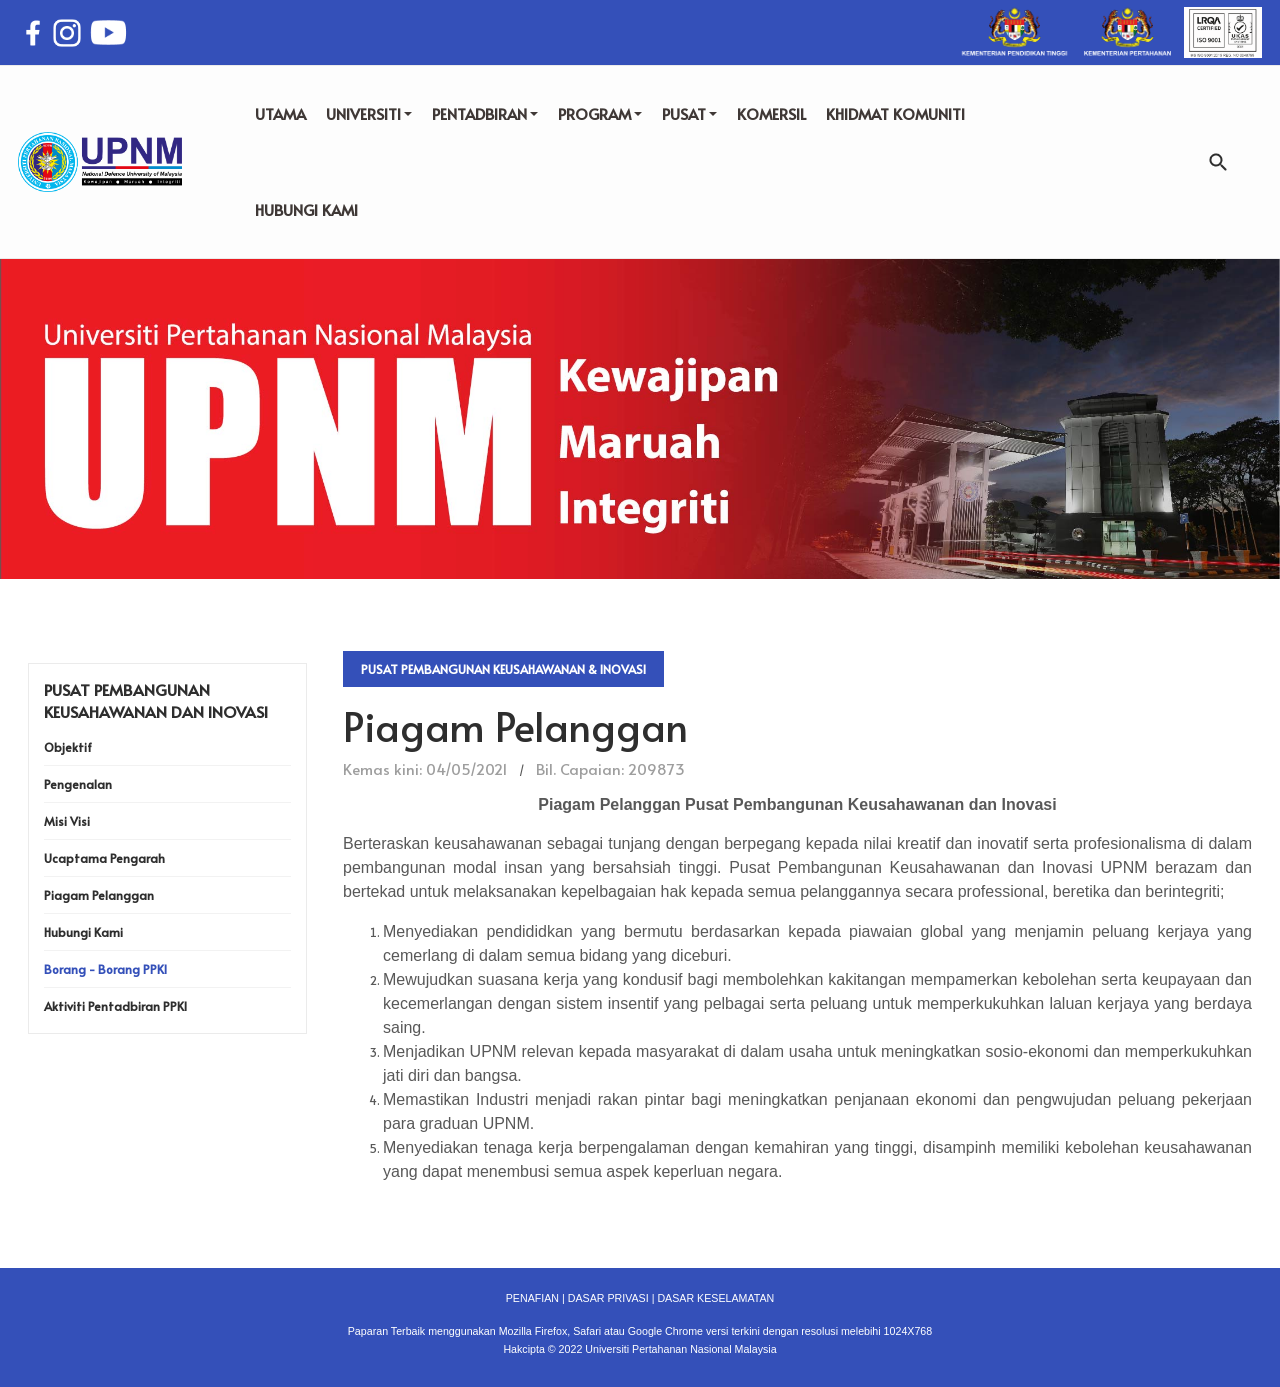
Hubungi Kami (83, 932)
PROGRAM (600, 113)
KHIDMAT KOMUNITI (895, 113)
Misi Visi (67, 821)
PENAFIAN (532, 1298)
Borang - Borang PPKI (105, 969)
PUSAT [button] (689, 113)
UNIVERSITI (369, 113)
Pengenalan (78, 784)
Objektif (68, 747)
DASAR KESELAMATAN (715, 1298)
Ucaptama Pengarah (104, 858)
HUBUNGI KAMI (306, 209)
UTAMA (280, 113)
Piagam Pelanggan (99, 895)
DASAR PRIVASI (608, 1298)
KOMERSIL (771, 113)
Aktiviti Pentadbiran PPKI (115, 1006)
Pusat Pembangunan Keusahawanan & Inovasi (503, 669)
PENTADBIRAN (485, 113)
